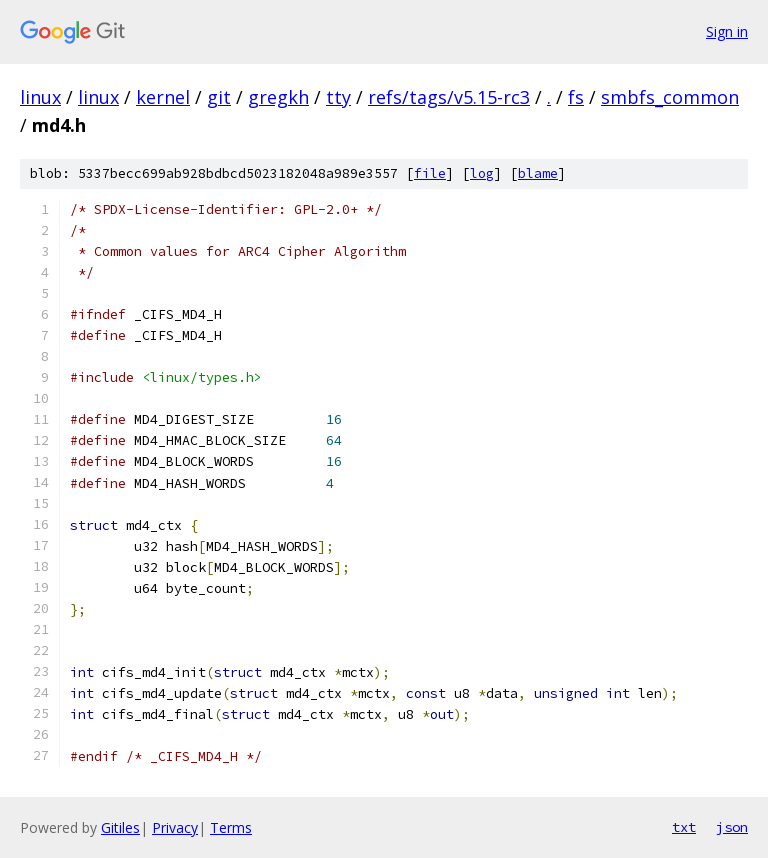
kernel (163, 97)
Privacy (175, 827)
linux (40, 97)
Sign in (727, 31)
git (219, 97)
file (430, 173)
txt (684, 827)
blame (538, 173)
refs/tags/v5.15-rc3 (449, 97)
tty (338, 97)
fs (576, 97)
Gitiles (120, 827)
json (732, 827)
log (482, 173)
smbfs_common (670, 97)
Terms (231, 827)
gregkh (278, 97)
